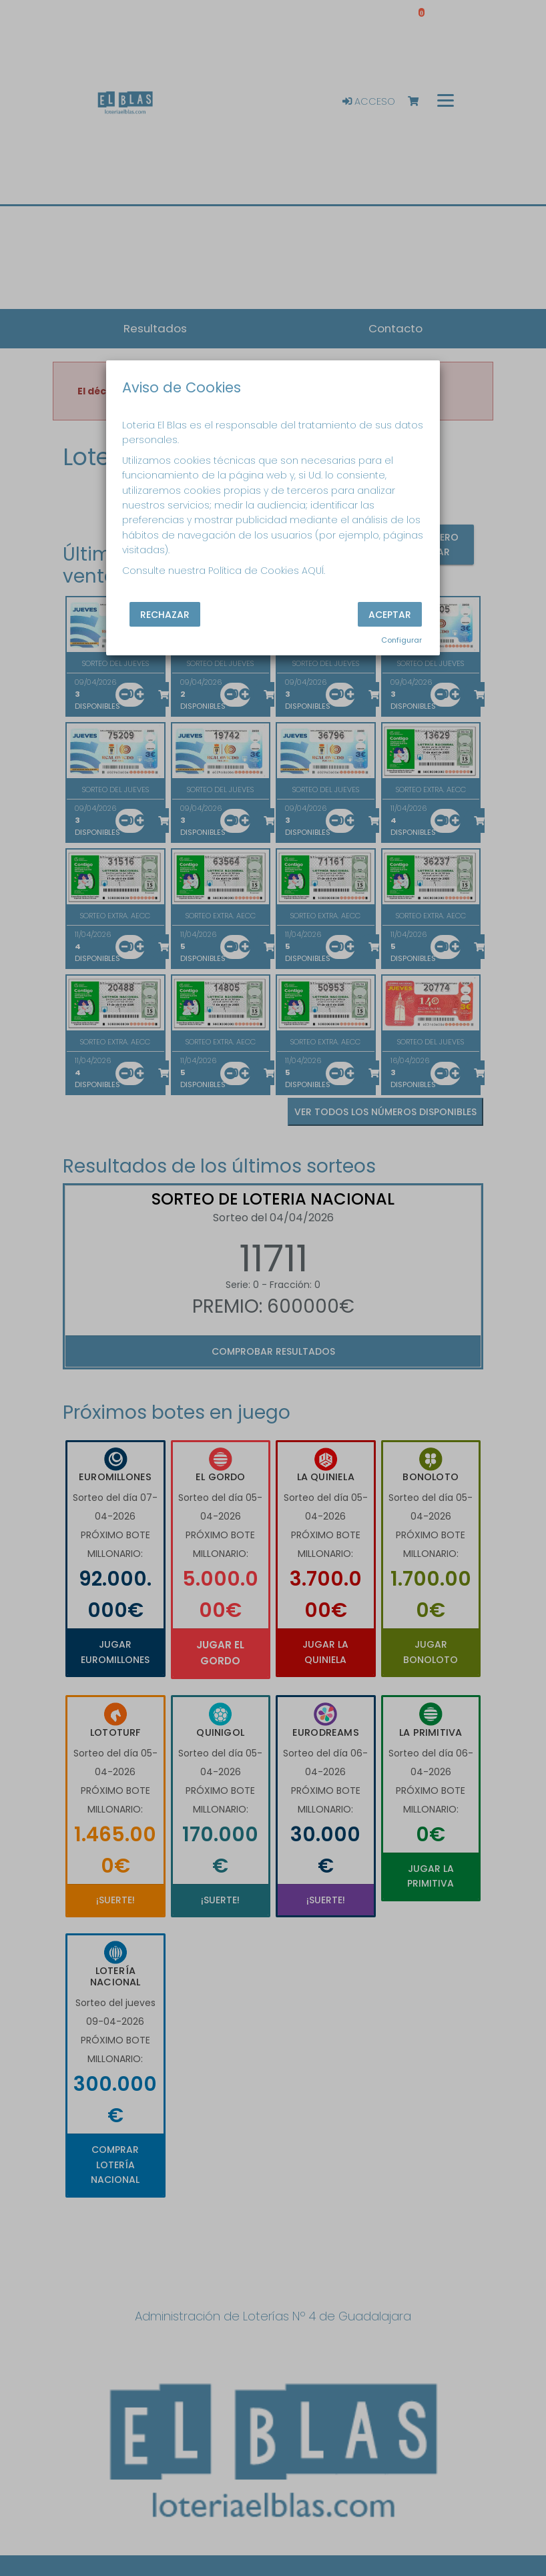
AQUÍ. (313, 570)
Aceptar (389, 614)
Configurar (401, 640)
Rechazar (165, 614)
